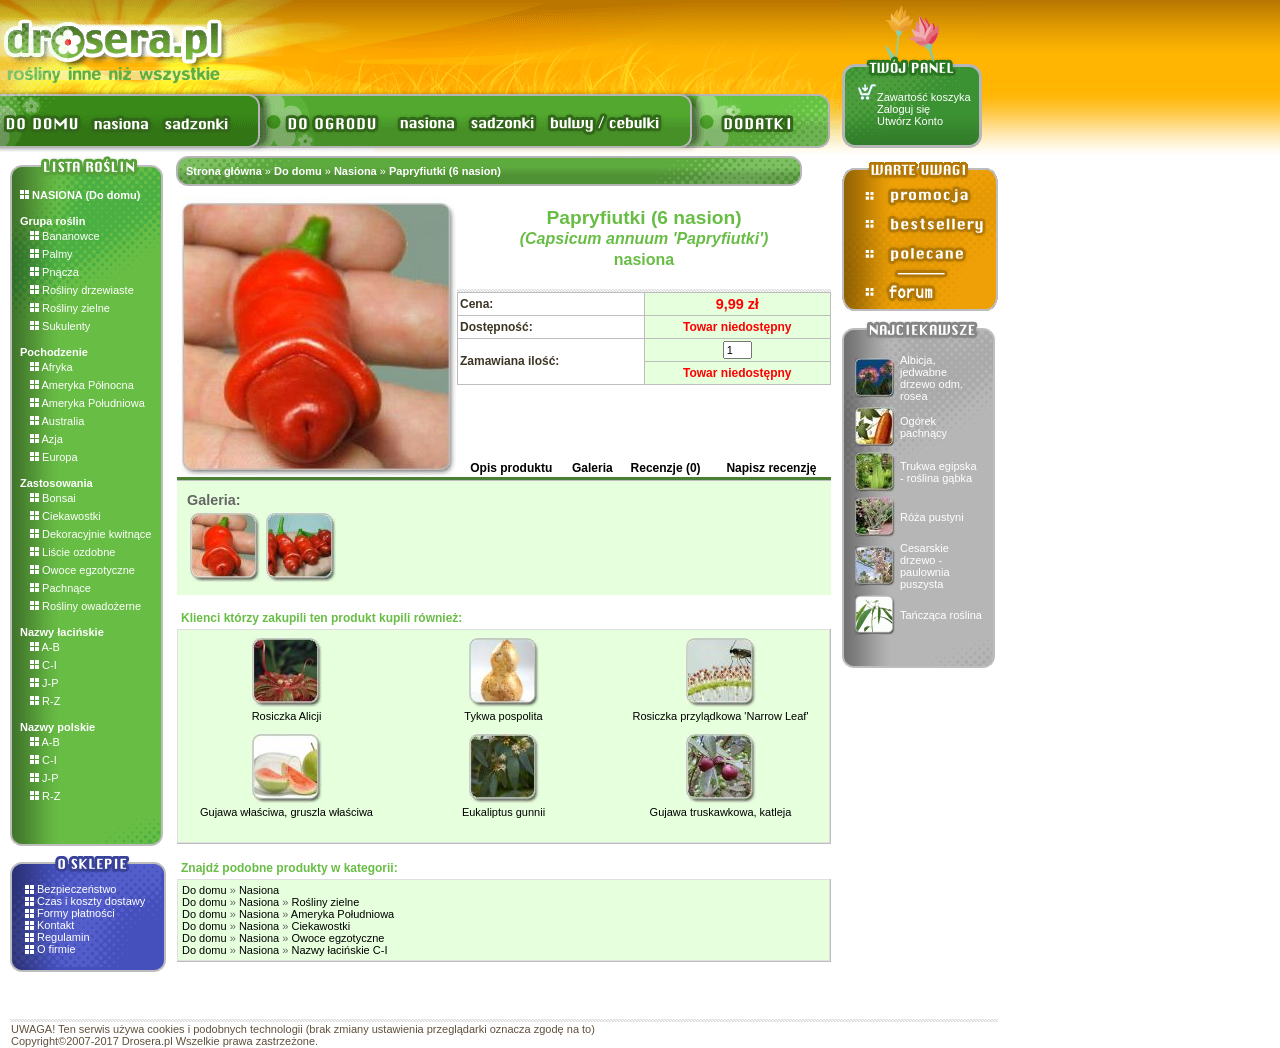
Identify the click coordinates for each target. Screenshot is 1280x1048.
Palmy (51, 254)
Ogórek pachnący (923, 427)
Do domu (298, 171)
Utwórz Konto (910, 121)
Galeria (592, 468)
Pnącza (54, 272)
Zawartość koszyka (924, 97)
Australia (57, 421)
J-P (44, 683)
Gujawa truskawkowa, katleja (721, 812)
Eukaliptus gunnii (503, 812)
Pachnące (60, 588)
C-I (43, 665)
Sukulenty (60, 326)
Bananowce (65, 236)
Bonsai (53, 498)
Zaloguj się (903, 109)
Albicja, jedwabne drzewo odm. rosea (931, 378)
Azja (46, 439)
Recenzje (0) (666, 468)
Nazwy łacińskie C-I (339, 950)
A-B (45, 647)
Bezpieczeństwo (77, 889)
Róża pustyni (932, 517)
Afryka (51, 367)
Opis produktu (511, 468)
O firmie (56, 949)
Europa (54, 457)
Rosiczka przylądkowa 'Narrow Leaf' (721, 716)
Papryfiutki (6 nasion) (445, 171)
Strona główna (224, 171)
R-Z (45, 701)
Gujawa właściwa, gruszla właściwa (286, 812)
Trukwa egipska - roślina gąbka (938, 472)
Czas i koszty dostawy (91, 901)
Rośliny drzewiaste (82, 290)
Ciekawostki (65, 516)
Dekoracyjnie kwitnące (91, 534)
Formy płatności (76, 913)
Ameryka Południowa (87, 403)
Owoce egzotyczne (82, 570)
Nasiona (355, 171)
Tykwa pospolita (503, 716)
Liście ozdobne (72, 552)
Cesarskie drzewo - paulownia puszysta (925, 566)
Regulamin (63, 937)
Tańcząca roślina (941, 615)
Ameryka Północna (82, 385)
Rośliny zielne (70, 308)
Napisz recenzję (771, 468)
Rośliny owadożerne (85, 606)
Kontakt (55, 925)
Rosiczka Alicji (287, 716)
